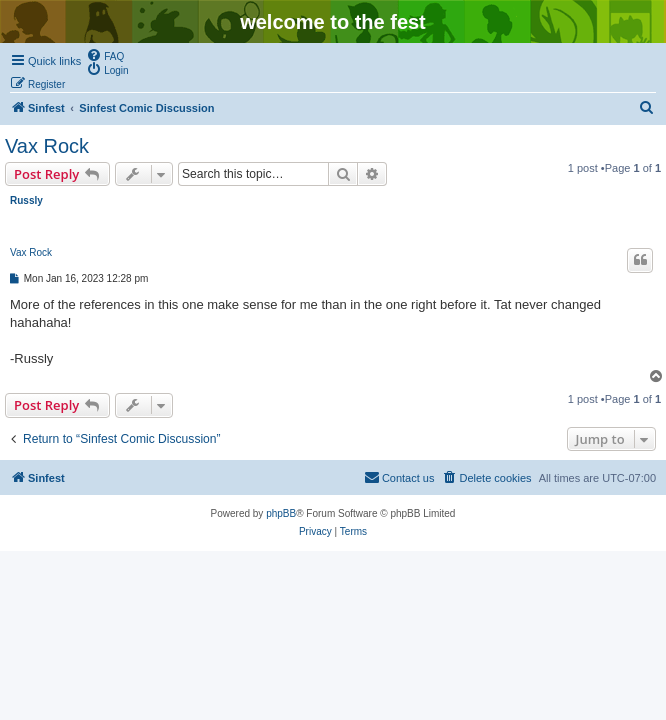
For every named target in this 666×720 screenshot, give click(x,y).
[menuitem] (105, 55)
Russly (26, 200)
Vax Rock (47, 146)
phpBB (281, 513)
